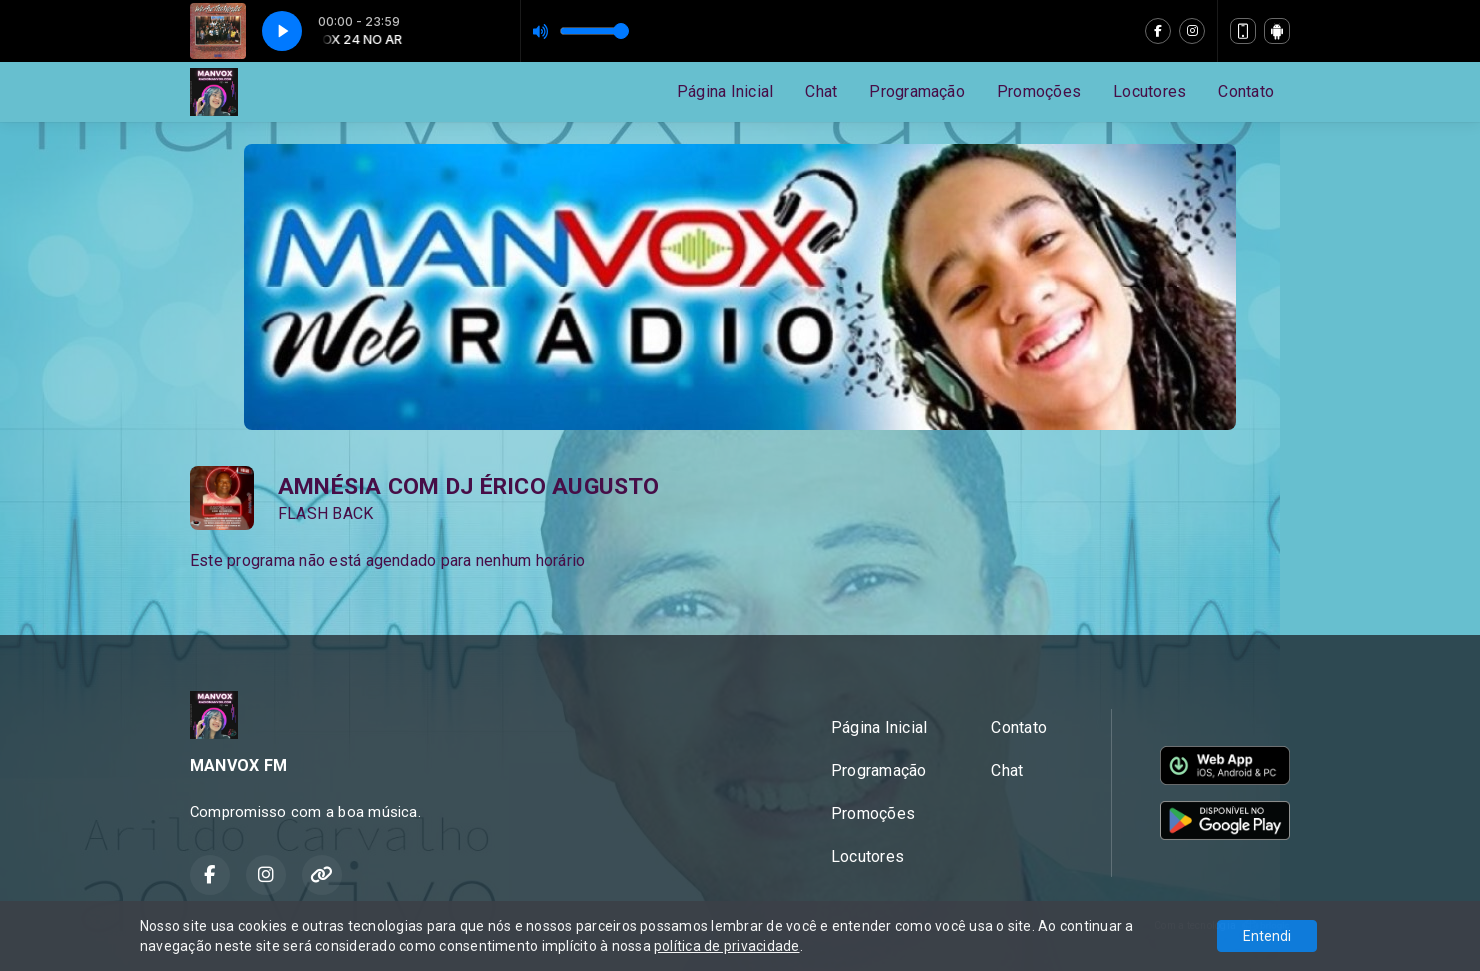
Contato (1246, 91)
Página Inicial (725, 91)
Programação (917, 91)
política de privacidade (727, 946)
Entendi (1267, 936)
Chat (821, 91)
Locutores (1149, 91)
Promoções (1039, 91)
